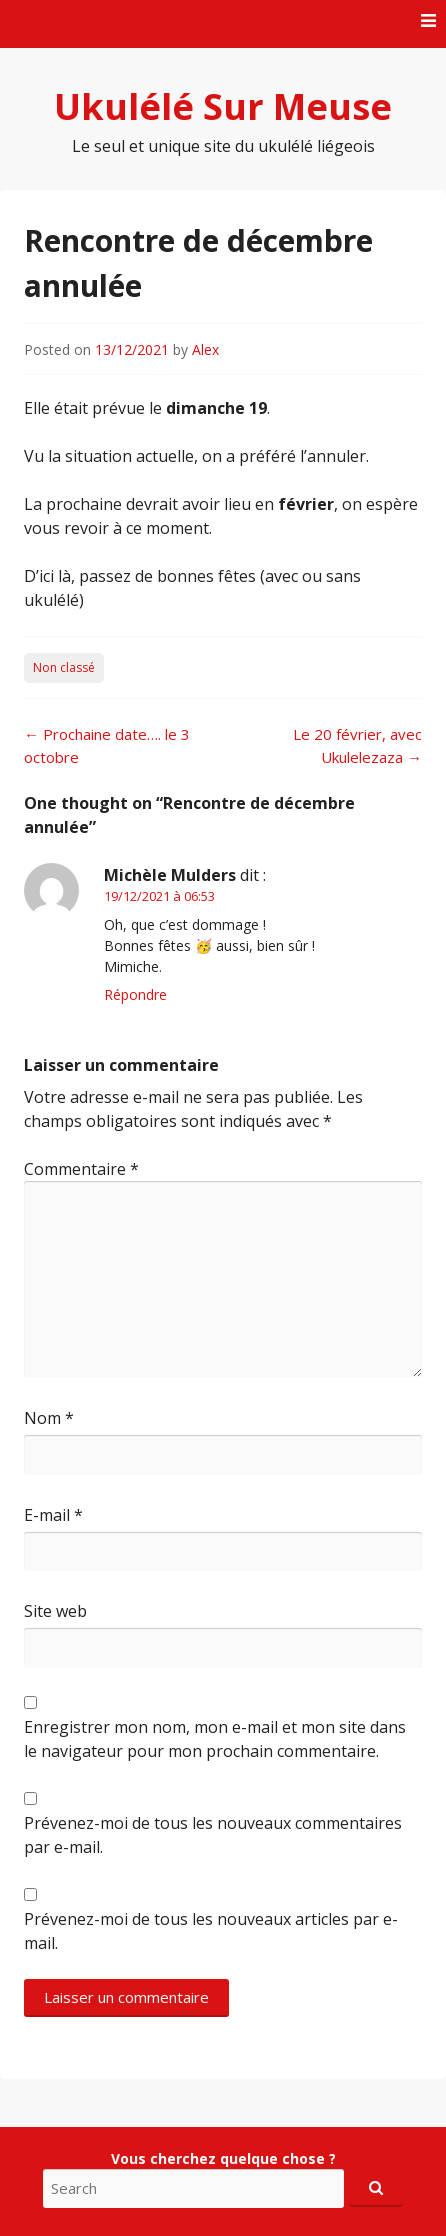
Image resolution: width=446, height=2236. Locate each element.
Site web (55, 1611)
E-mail (53, 1515)
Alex (205, 349)
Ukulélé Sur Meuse (223, 106)
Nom (49, 1418)
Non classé (64, 667)
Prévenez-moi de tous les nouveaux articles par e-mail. (211, 1931)
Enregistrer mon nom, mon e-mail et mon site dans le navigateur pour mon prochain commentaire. (215, 1739)
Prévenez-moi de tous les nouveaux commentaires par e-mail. (213, 1835)
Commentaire (81, 1169)
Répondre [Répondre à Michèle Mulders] (135, 994)
